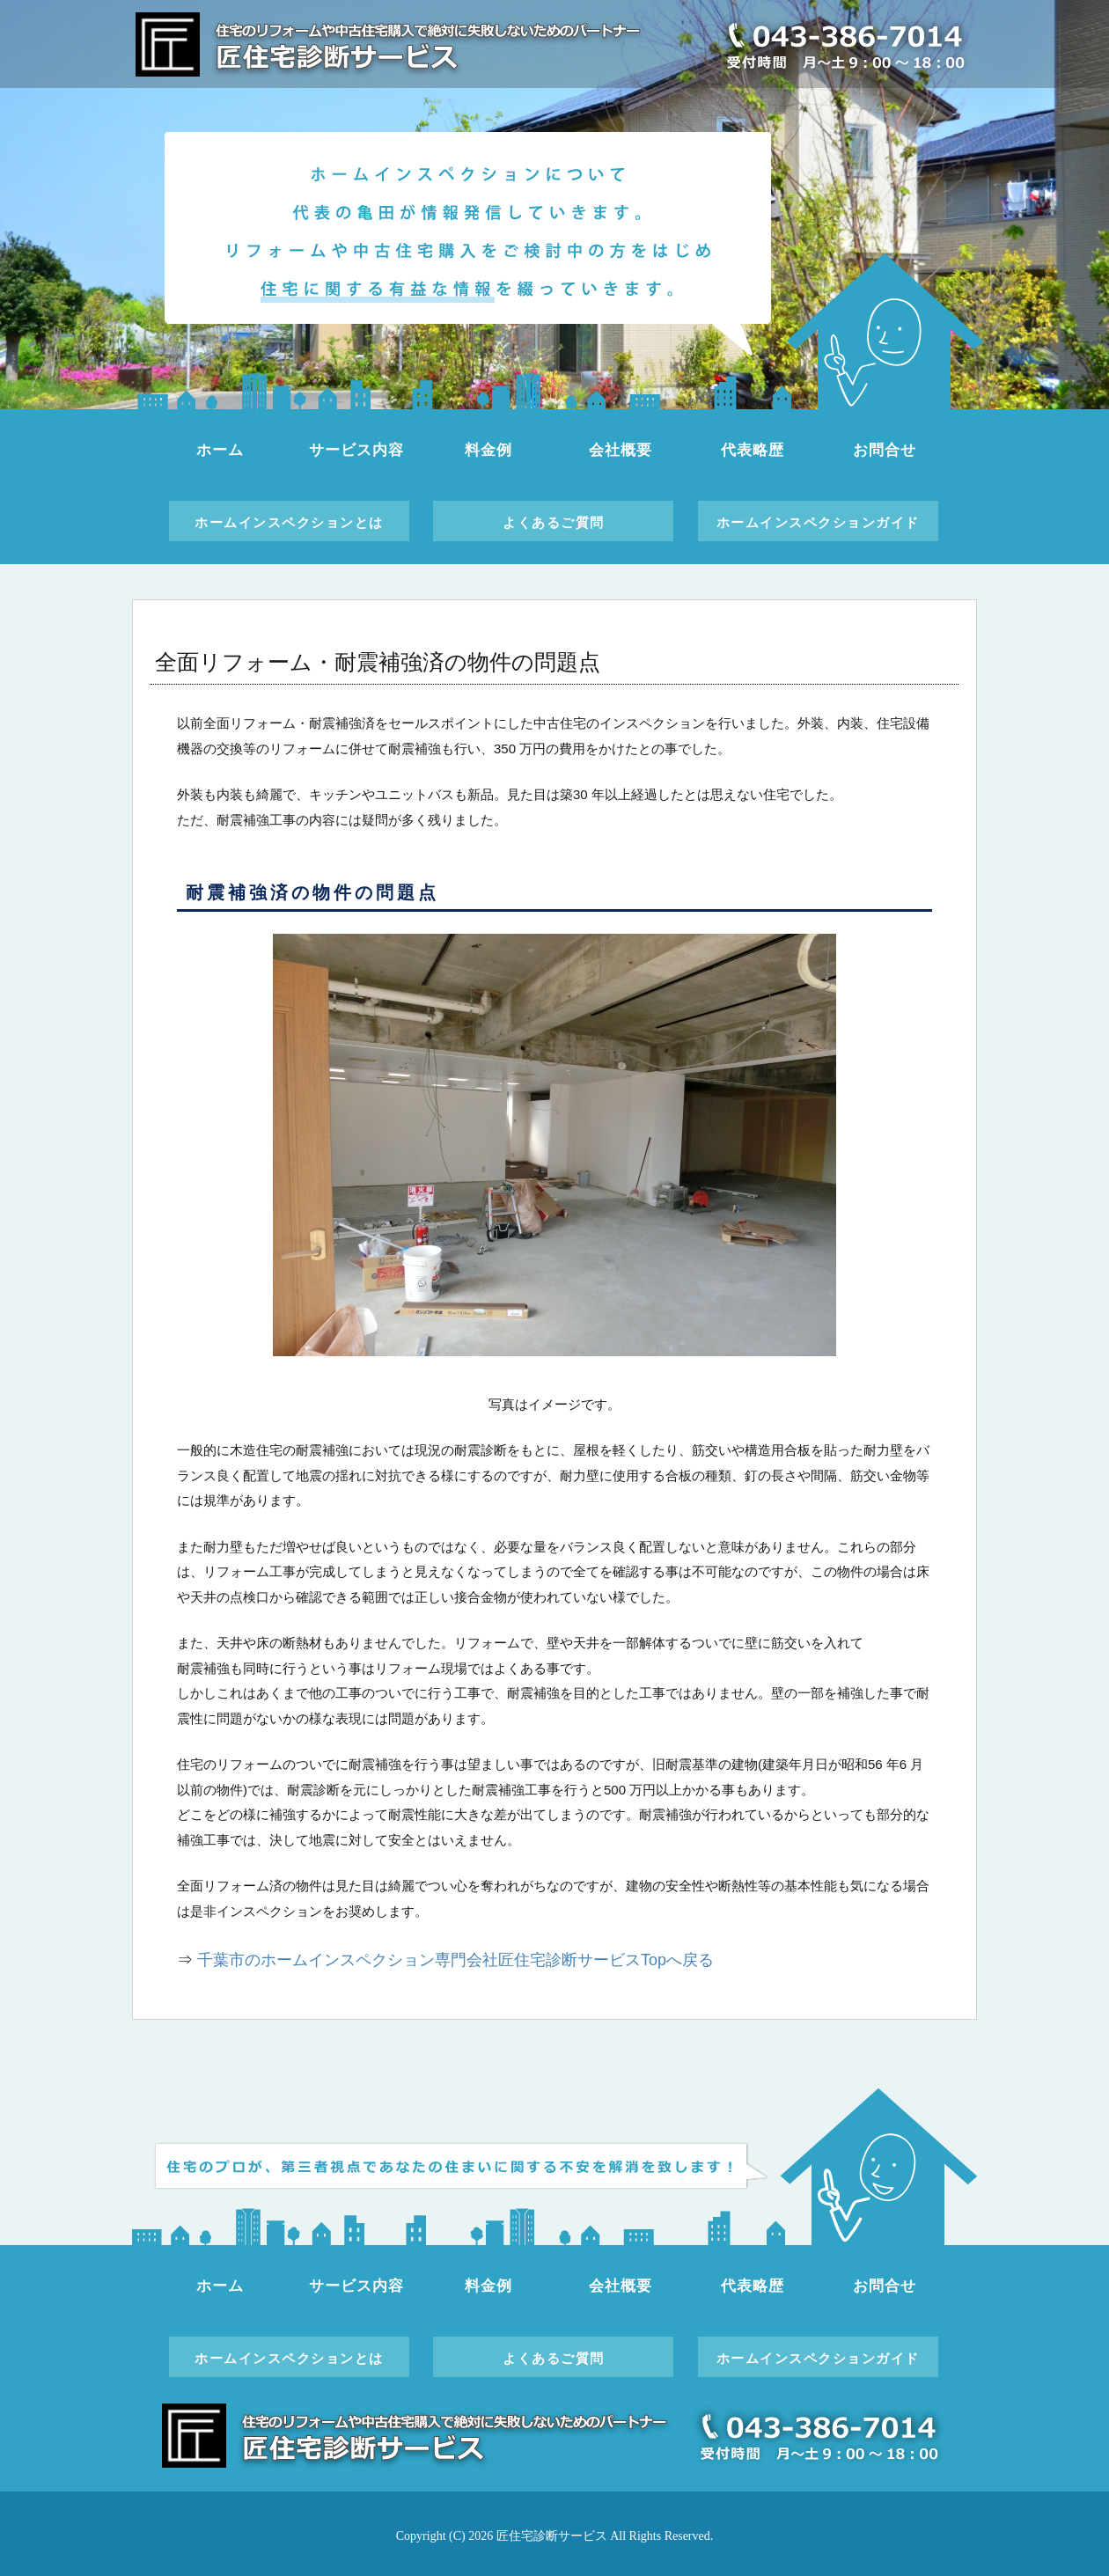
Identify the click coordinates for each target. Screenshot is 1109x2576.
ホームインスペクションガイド (818, 522)
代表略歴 (752, 450)
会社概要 (620, 450)
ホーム (220, 450)
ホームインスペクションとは (289, 522)
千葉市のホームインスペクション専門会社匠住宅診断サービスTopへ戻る (455, 1960)
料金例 (488, 450)
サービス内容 (356, 450)
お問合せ (884, 450)
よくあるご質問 (554, 522)
